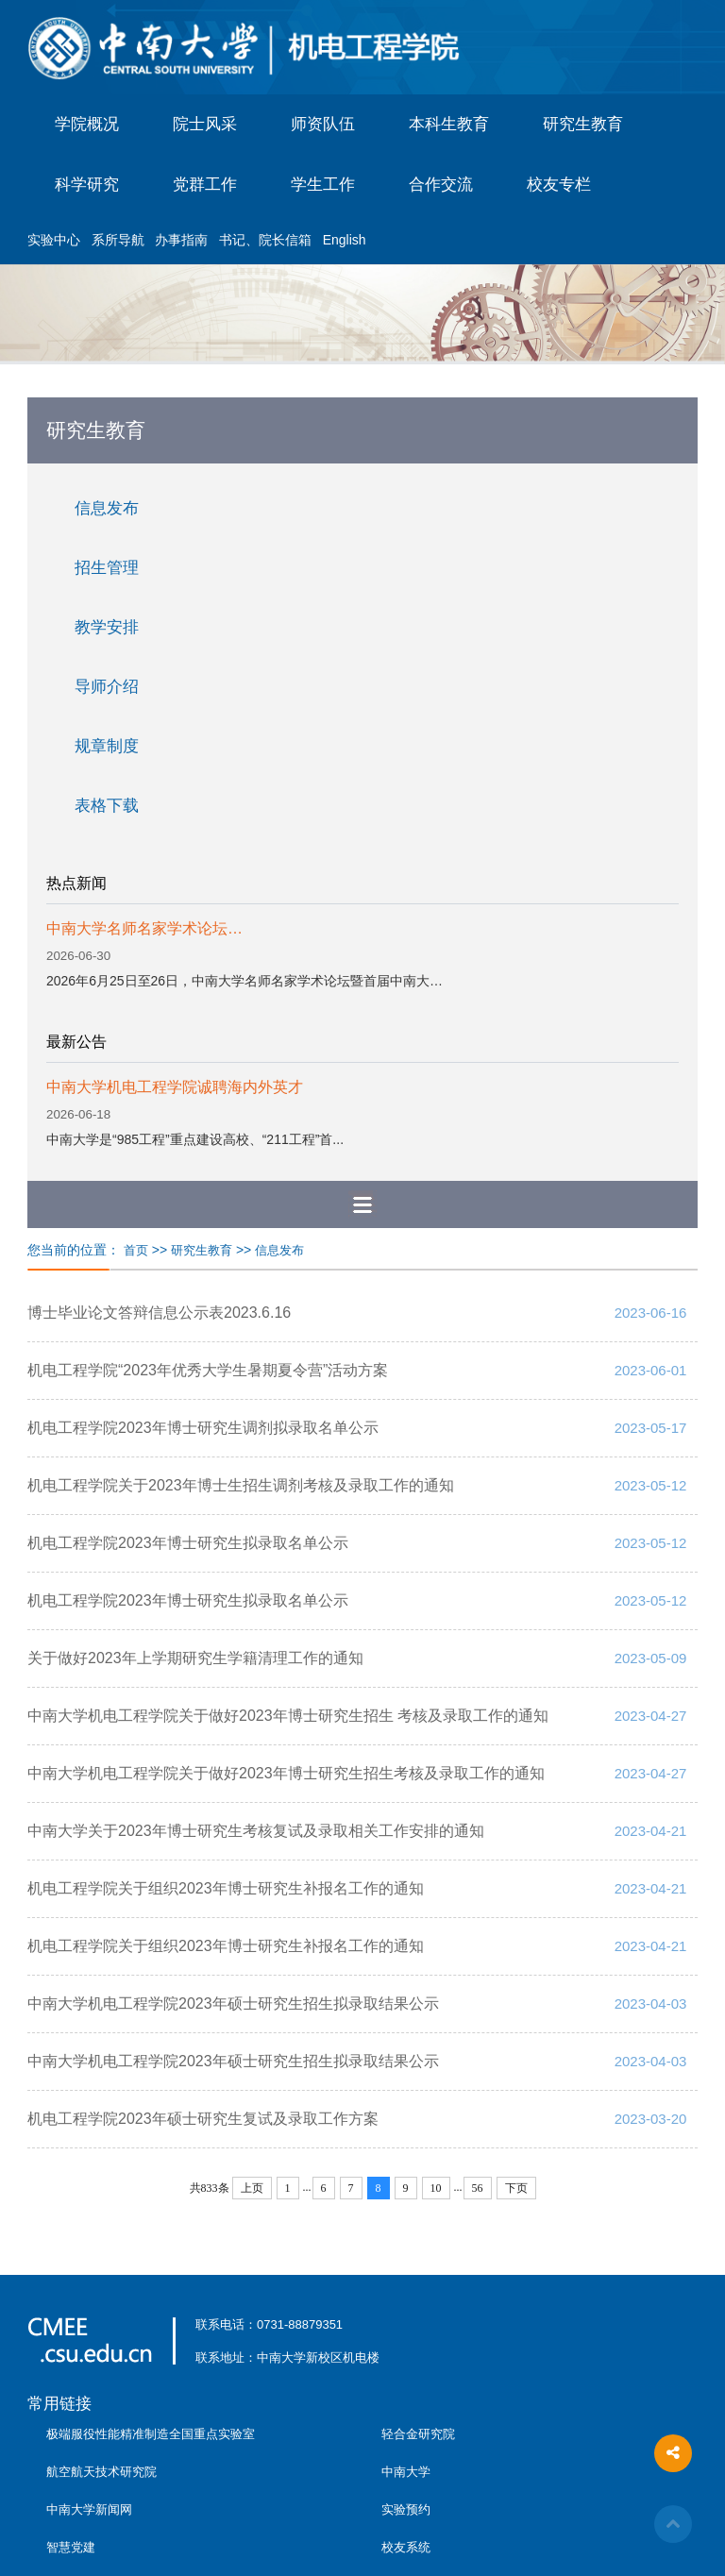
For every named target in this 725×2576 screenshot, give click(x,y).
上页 (252, 2188)
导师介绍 (107, 687)
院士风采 (205, 124)
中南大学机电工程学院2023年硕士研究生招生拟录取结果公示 (233, 2003)
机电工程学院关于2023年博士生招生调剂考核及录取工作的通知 (240, 1485)
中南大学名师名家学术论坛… (144, 928)
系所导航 (118, 239)
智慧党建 (70, 2547)
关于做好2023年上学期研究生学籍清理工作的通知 (195, 1658)
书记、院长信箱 (265, 239)
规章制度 (107, 746)
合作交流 (441, 185)
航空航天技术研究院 (101, 2472)
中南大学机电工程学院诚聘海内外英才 (174, 1087)
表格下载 (107, 806)
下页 (516, 2188)
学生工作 (323, 185)
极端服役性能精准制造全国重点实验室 (150, 2434)
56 (477, 2188)
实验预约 (405, 2509)
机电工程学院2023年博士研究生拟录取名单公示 (187, 1543)
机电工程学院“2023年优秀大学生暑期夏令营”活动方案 (207, 1370)
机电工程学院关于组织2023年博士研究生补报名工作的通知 (225, 1888)
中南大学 (405, 2472)
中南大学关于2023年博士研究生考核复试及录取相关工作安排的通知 (255, 1831)
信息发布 (107, 508)
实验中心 (53, 239)
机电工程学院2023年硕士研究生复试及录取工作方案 (203, 2119)
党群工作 (205, 185)
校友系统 (405, 2547)
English (344, 239)
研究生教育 (583, 124)
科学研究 (87, 185)
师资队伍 (323, 124)
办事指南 (181, 239)
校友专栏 (559, 185)
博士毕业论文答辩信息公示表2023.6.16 (159, 1313)
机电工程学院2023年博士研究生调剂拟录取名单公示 (203, 1428)
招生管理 (107, 568)
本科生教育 (449, 124)
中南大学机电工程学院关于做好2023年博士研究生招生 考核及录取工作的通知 (287, 1716)
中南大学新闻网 (89, 2509)
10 (436, 2188)
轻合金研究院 (418, 2434)
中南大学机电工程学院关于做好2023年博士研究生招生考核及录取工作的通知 (286, 1773)
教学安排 (107, 627)
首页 (136, 1250)
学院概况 (87, 124)
